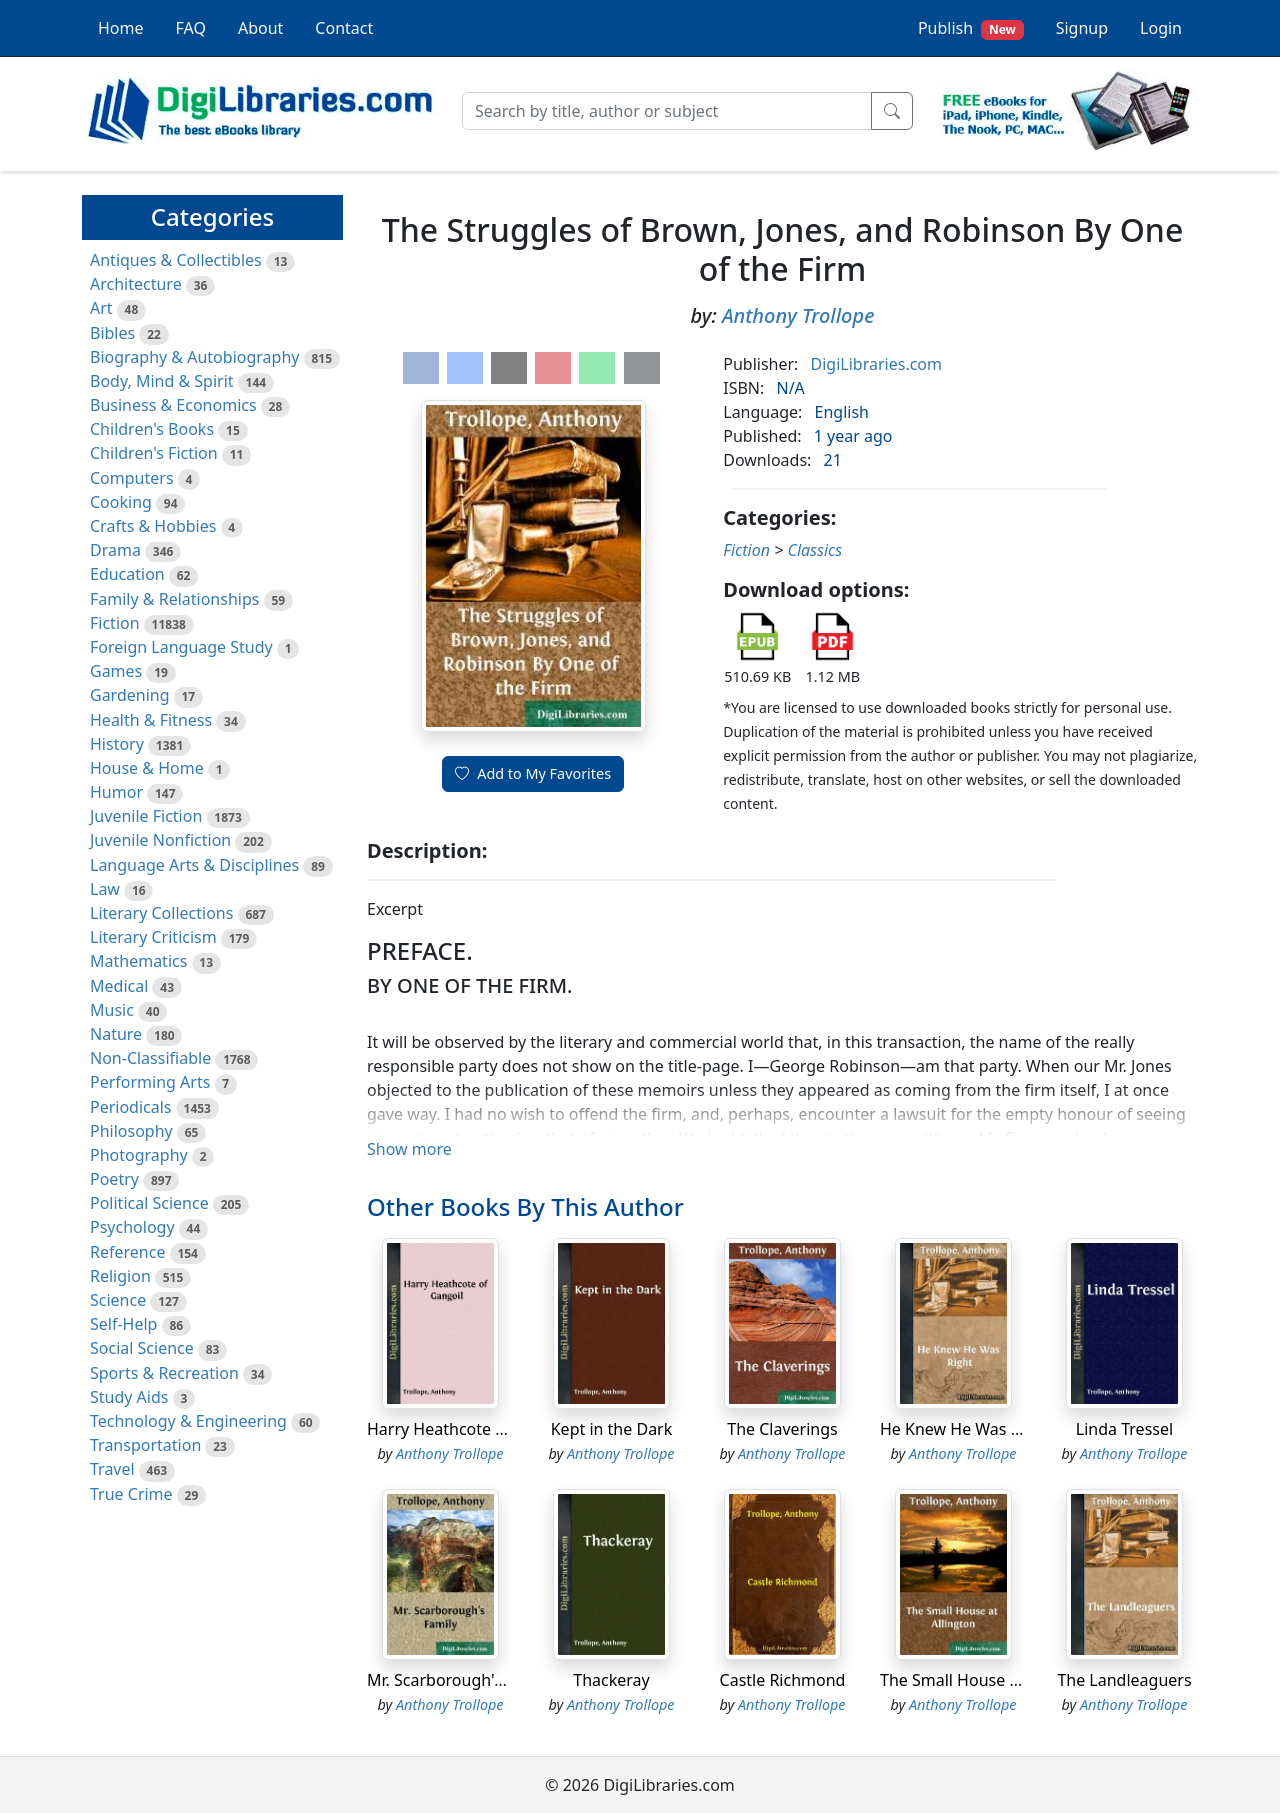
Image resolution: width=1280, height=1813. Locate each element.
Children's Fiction (154, 453)
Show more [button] (409, 1149)
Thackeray (611, 1680)
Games (116, 671)
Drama (115, 550)
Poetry (114, 1179)
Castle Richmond (783, 1680)
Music (112, 1010)
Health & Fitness (151, 720)
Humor (116, 792)
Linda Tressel (1124, 1429)
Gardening (130, 695)
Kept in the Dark (612, 1429)
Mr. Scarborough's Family (461, 1680)
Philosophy (131, 1131)
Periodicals (131, 1107)
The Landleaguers (1124, 1680)
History (117, 744)
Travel (112, 1469)
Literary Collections (161, 913)
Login (1161, 28)
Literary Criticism (153, 937)
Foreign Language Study (181, 647)
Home (121, 28)
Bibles (112, 333)
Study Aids (129, 1397)
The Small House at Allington (988, 1680)
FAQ (191, 28)
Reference (127, 1252)
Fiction (115, 623)
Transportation (145, 1445)
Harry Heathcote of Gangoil (470, 1429)
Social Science (142, 1348)
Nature (116, 1034)
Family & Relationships (174, 599)
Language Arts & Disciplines (194, 865)
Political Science (149, 1203)
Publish (971, 28)
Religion (120, 1276)
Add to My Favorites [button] (533, 773)
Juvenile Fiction (146, 816)
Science (118, 1300)
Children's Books (152, 429)
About (260, 28)
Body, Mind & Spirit (162, 381)
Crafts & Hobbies (153, 526)
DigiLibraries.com (876, 364)
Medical (119, 986)
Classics (814, 550)
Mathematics (138, 961)
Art (101, 308)
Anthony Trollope (798, 315)
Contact (344, 28)
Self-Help (123, 1324)
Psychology (132, 1227)
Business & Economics (173, 405)
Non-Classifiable (150, 1058)
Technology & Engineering (188, 1421)
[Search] (667, 111)
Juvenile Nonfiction (160, 840)
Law (105, 889)
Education (127, 574)
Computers (132, 478)
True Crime (131, 1494)
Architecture (136, 284)
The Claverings (782, 1429)
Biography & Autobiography (194, 357)
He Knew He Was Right (965, 1429)
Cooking (121, 502)
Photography (139, 1155)
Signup (1082, 28)
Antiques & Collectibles (176, 260)
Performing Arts (150, 1082)
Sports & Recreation (164, 1373)
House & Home (147, 768)
